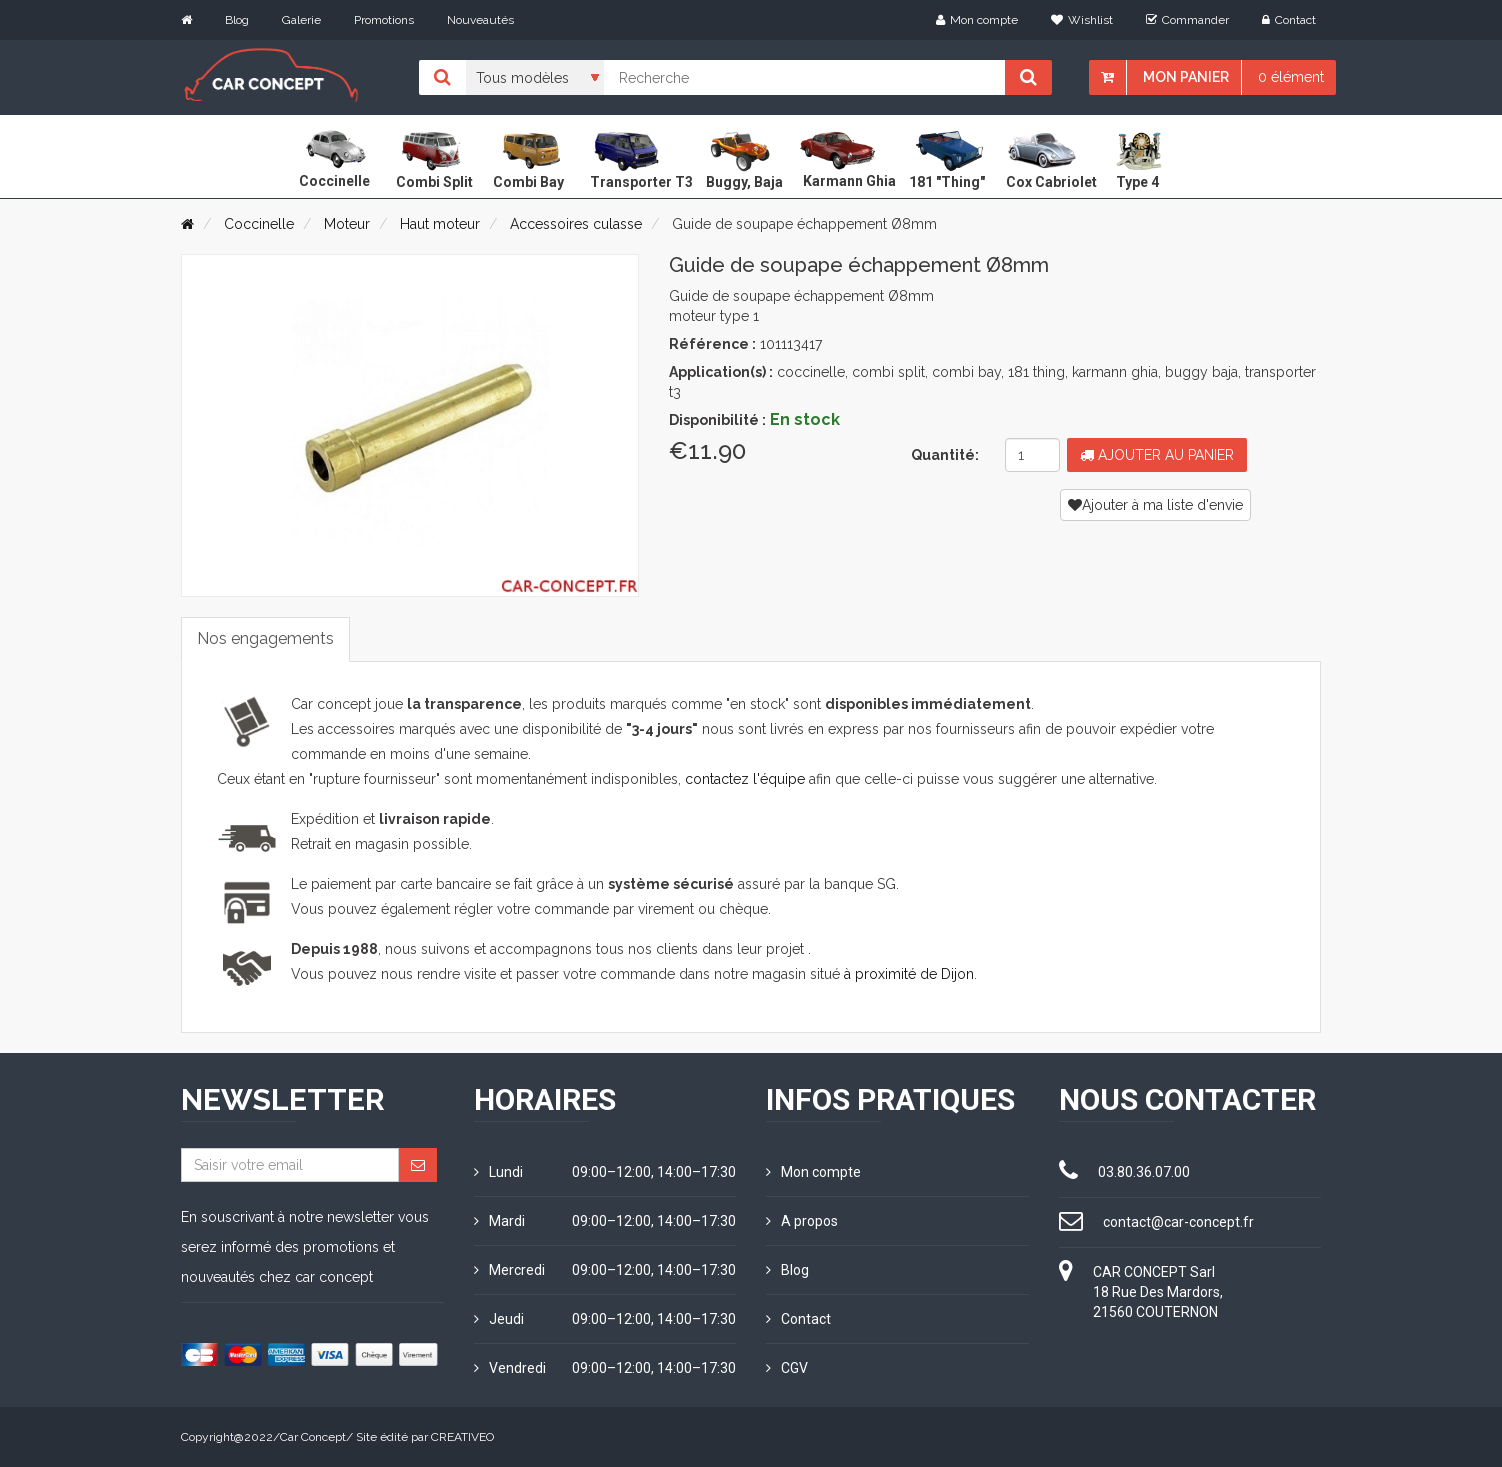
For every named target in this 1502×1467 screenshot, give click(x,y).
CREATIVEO (462, 1437)
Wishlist (1082, 20)
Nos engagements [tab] (265, 638)
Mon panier (1186, 77)
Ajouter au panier (1157, 455)
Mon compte (977, 20)
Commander (1187, 20)
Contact (1289, 20)
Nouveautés (480, 20)
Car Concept (313, 1437)
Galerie (301, 20)
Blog (237, 20)
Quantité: (945, 455)
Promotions (384, 20)
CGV (787, 1368)
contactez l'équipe (745, 779)
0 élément (1291, 77)
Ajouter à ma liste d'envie (1155, 505)
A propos (802, 1221)
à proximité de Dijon (909, 974)
